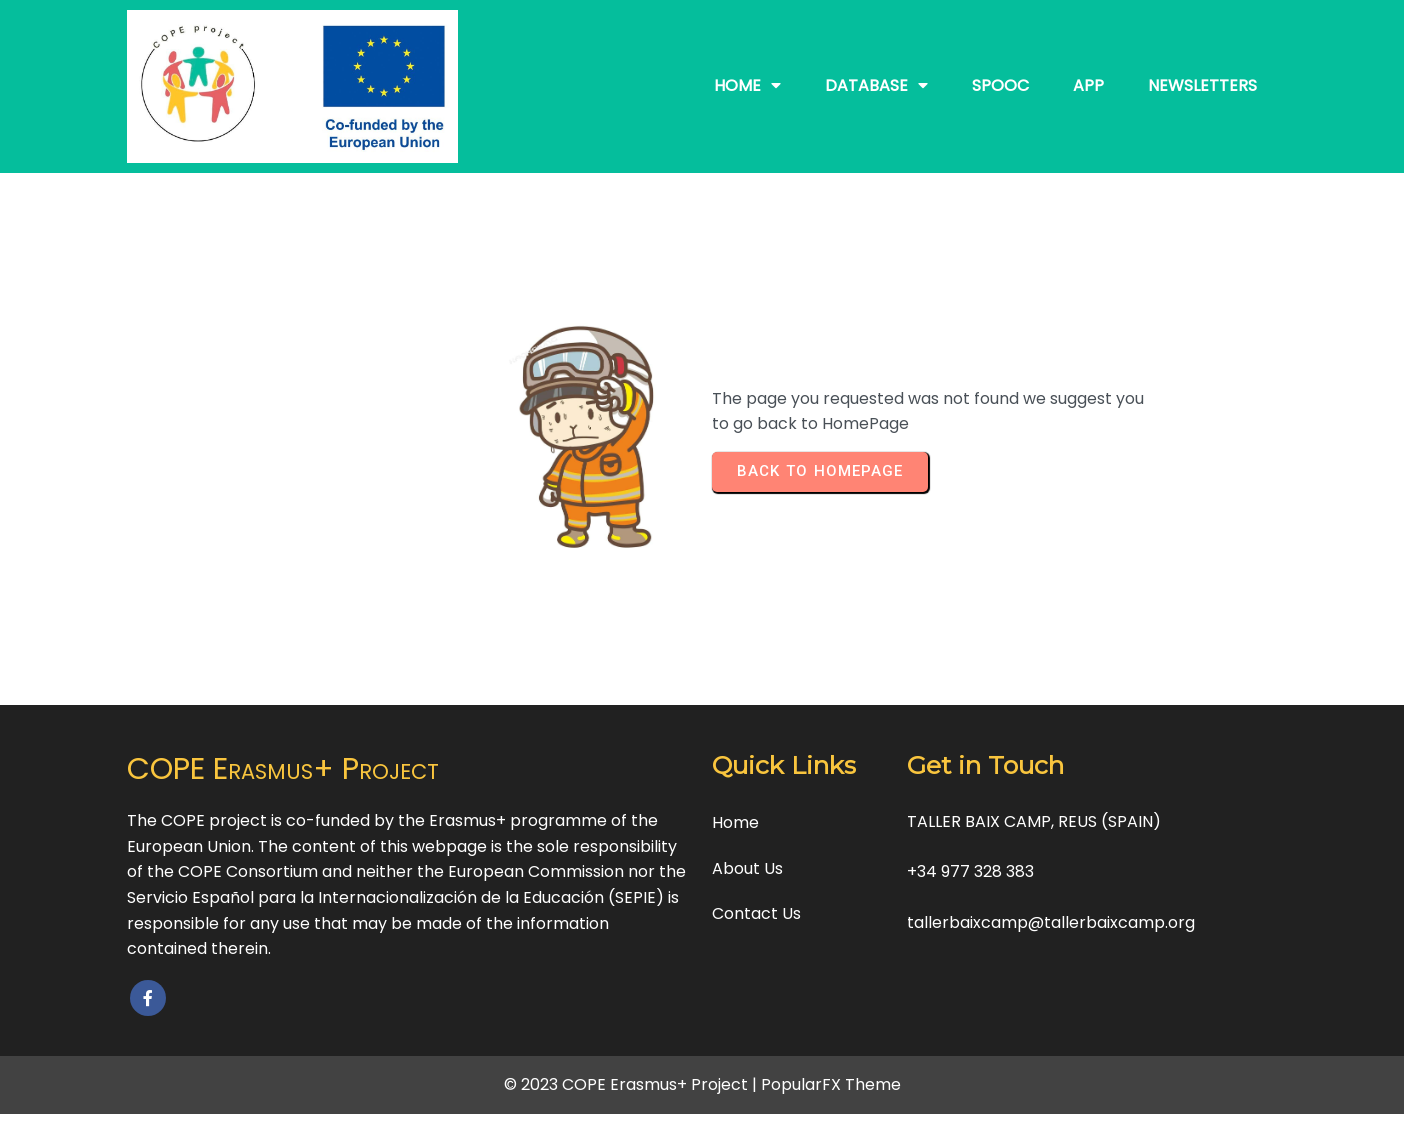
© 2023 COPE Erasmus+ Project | (632, 1084)
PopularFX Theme (831, 1084)
